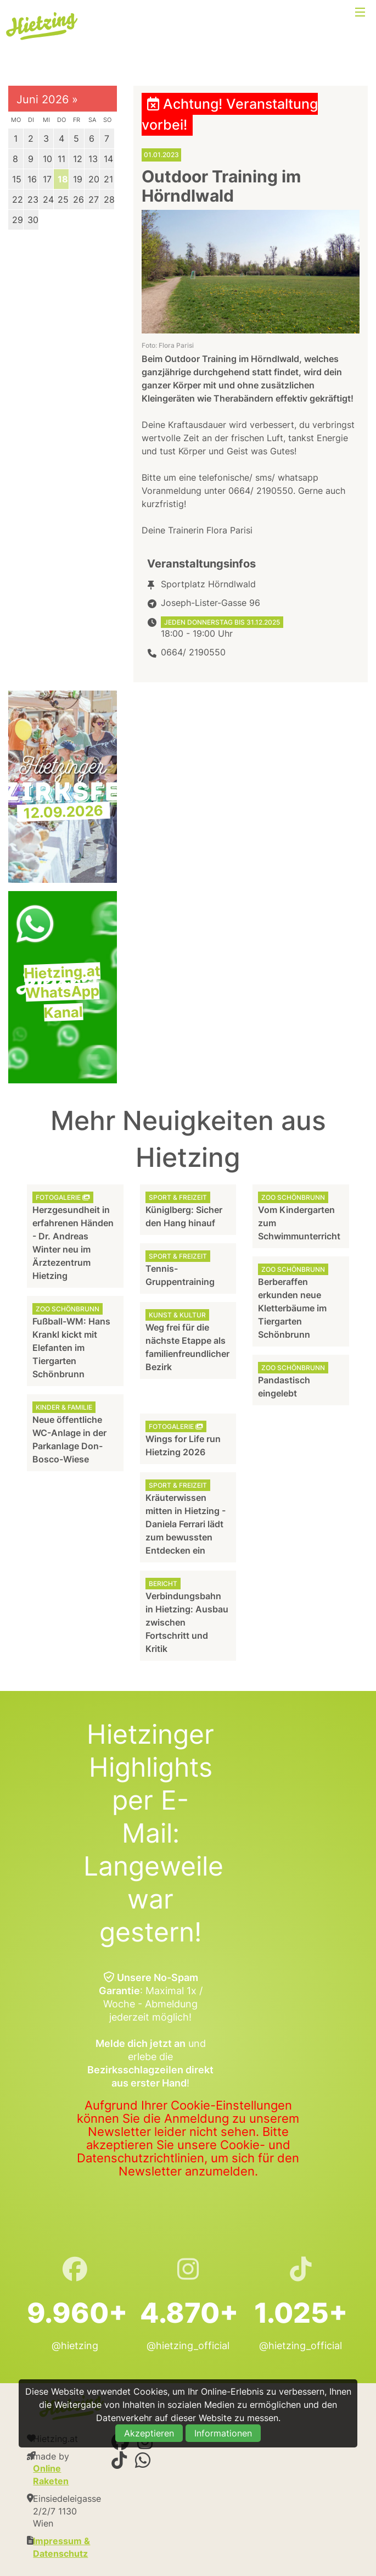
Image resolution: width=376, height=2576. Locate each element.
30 (32, 219)
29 (17, 219)
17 (47, 179)
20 (93, 179)
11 (61, 158)
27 (93, 199)
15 (16, 179)
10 (47, 158)
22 (17, 199)
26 (78, 199)
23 (32, 199)
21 (108, 179)
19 (77, 179)
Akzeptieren (149, 2433)
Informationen (223, 2433)
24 (48, 199)
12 (77, 158)
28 (109, 199)
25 (63, 199)
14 (108, 158)
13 (93, 158)
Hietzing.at (42, 26)
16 (32, 179)
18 (63, 179)
